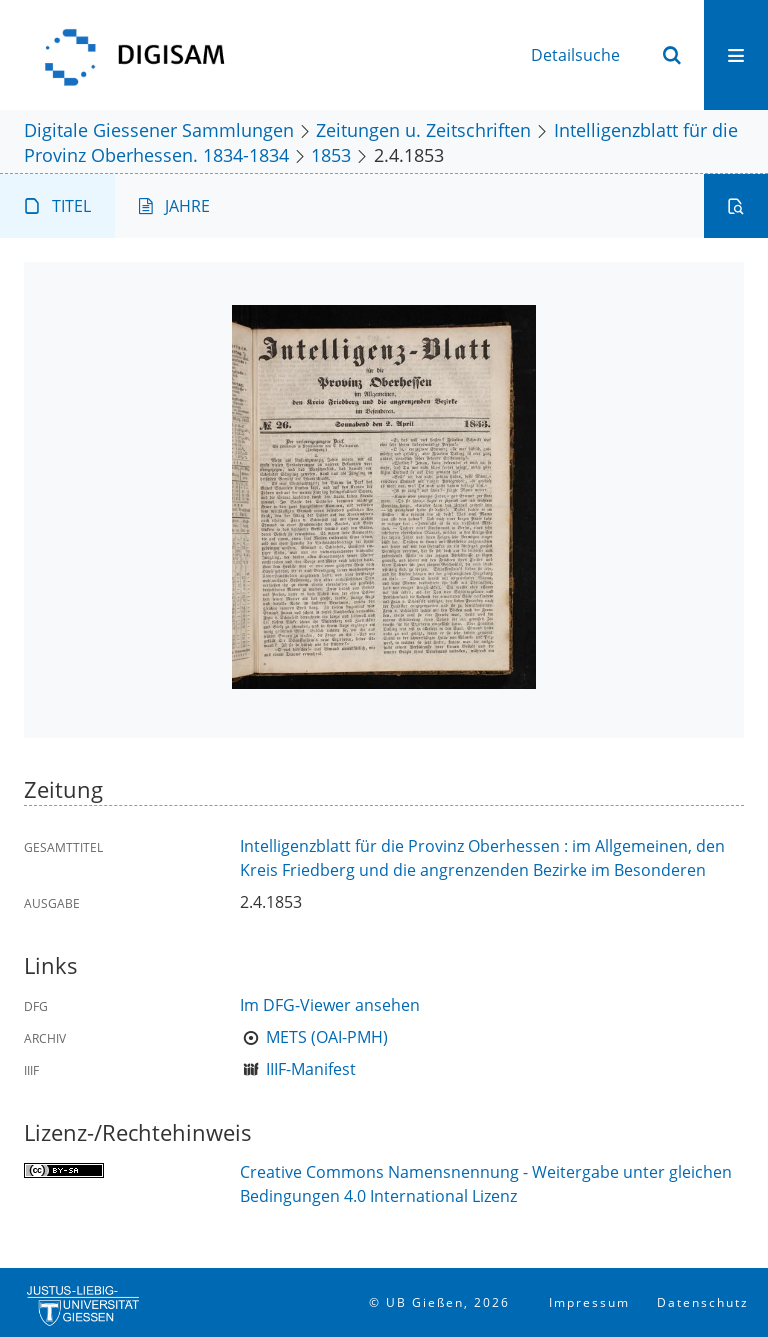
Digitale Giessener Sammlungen (159, 129)
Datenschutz (703, 1302)
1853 (331, 154)
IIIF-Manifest (311, 1069)
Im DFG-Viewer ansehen (330, 1005)
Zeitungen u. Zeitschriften (423, 129)
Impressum (589, 1302)
